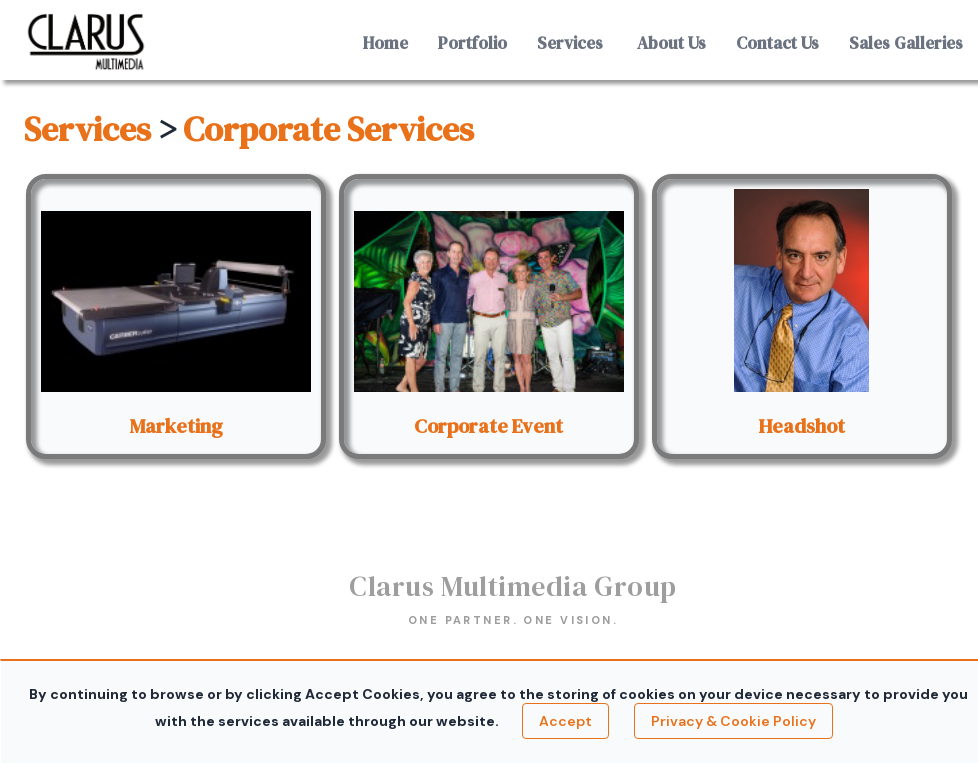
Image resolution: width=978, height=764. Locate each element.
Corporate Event (488, 426)
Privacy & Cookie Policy (733, 721)
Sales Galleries (906, 43)
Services (570, 43)
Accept (565, 721)
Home (385, 43)
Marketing (176, 426)
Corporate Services (328, 129)
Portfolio (472, 43)
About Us (671, 43)
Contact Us (777, 43)
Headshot (801, 426)
